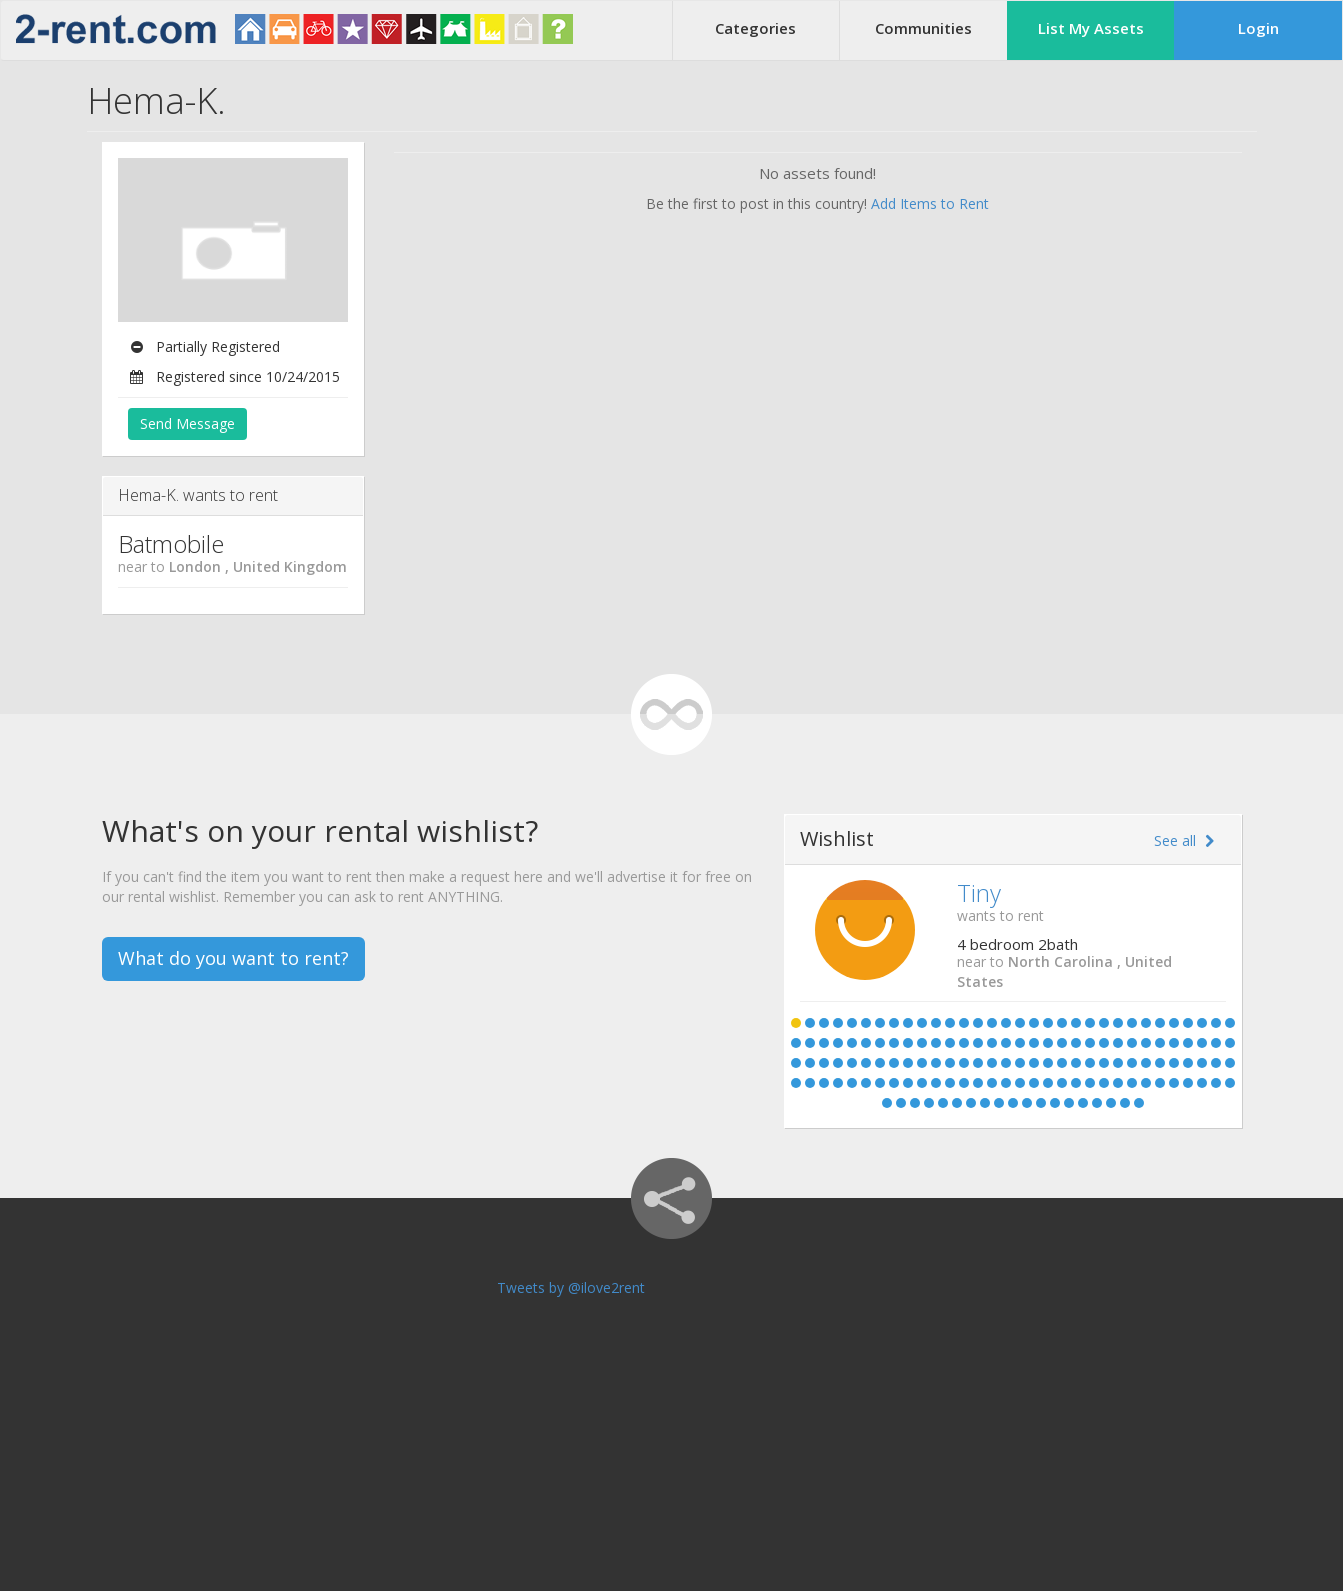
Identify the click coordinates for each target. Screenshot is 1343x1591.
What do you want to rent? (233, 958)
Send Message (187, 423)
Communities (923, 28)
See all (1184, 840)
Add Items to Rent (930, 203)
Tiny (979, 892)
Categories (755, 28)
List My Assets (1091, 28)
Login (1258, 28)
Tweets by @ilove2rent (571, 1287)
